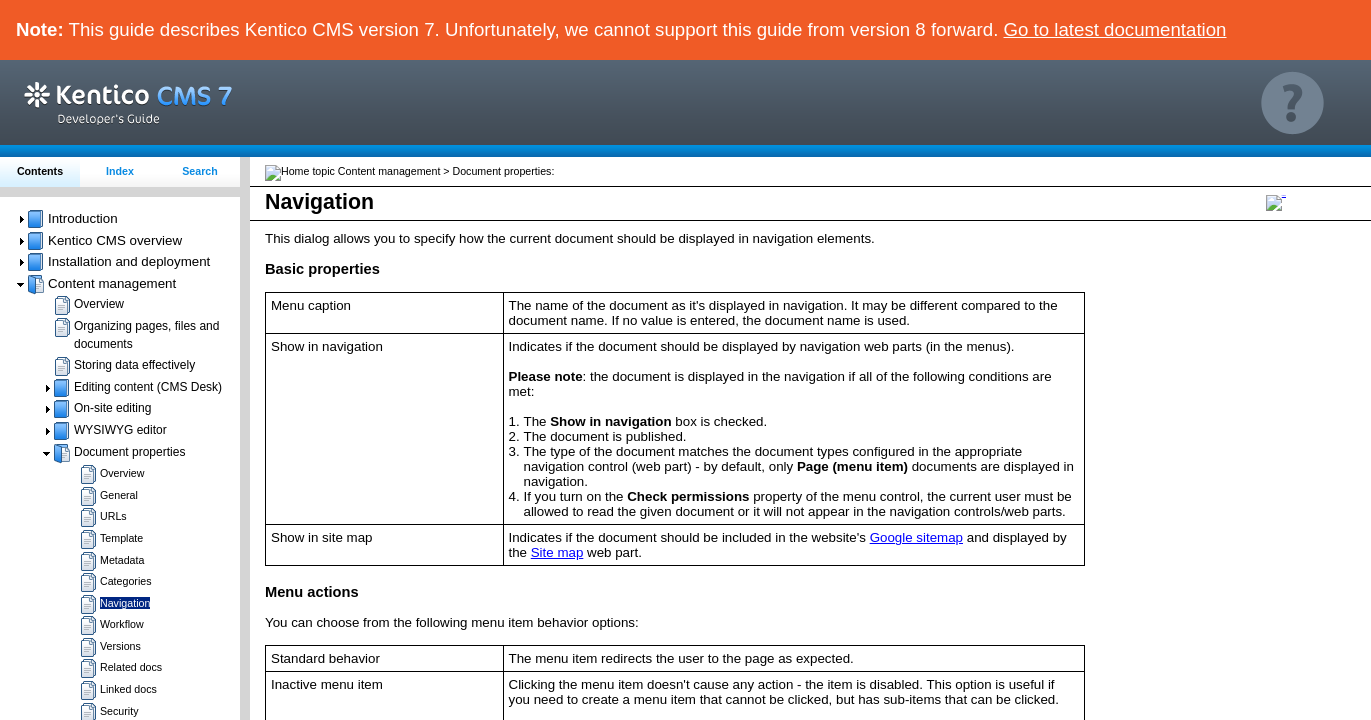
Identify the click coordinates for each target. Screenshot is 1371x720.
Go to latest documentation (1115, 29)
